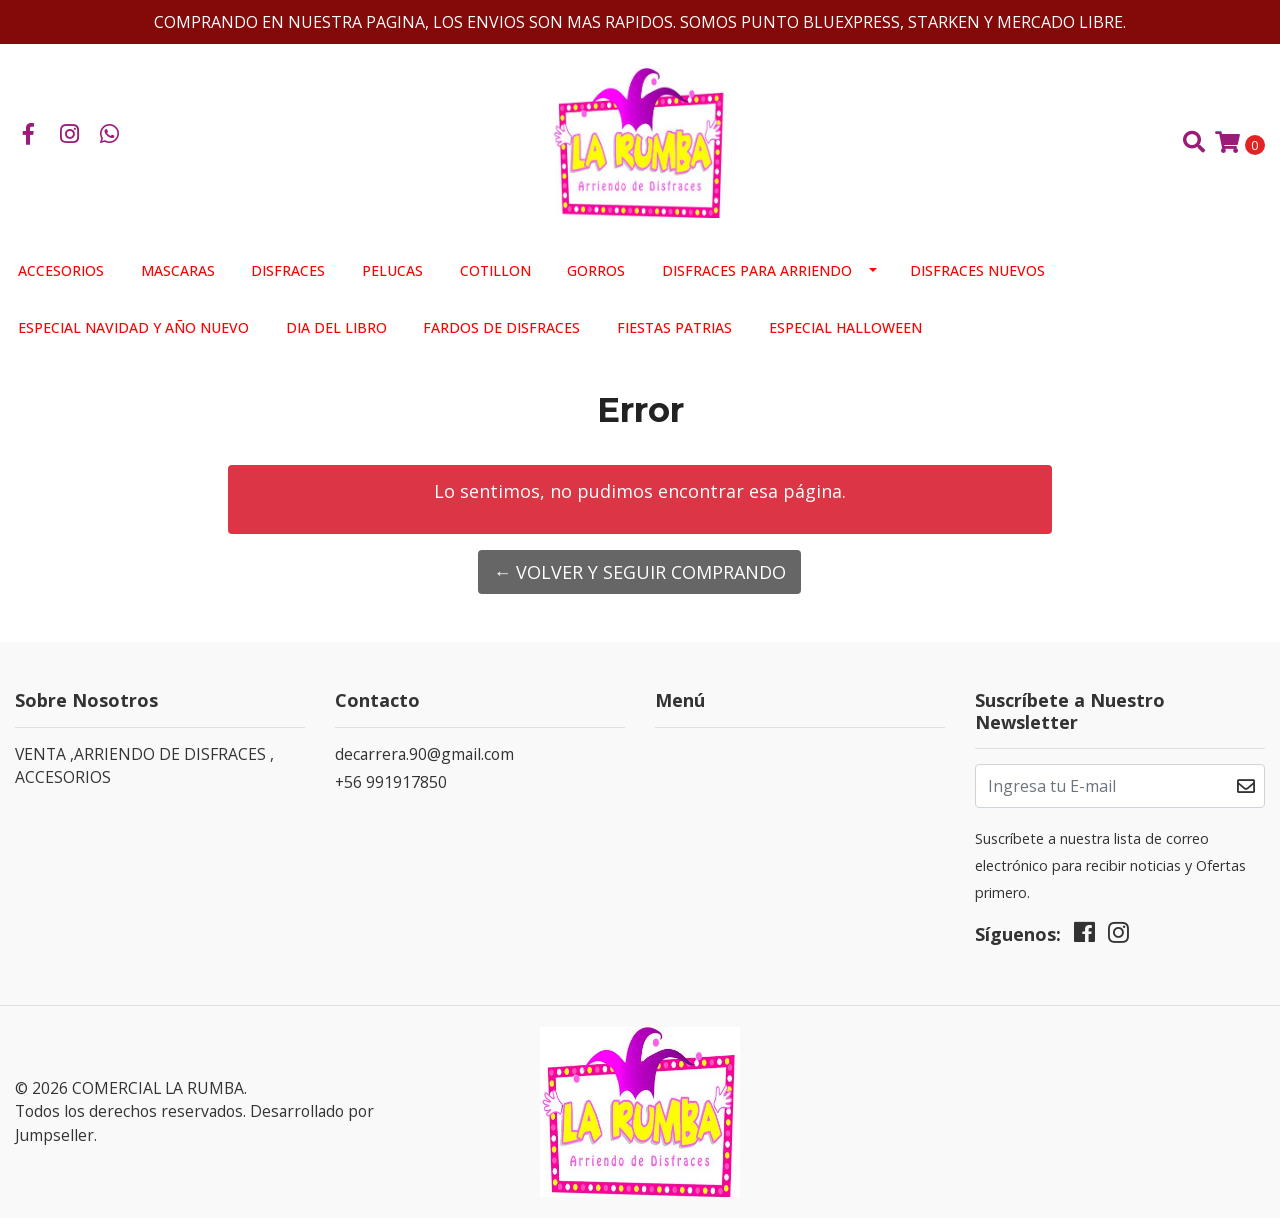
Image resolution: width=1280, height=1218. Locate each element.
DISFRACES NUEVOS (977, 270)
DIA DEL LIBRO (336, 327)
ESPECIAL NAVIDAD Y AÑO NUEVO (133, 327)
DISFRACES (288, 270)
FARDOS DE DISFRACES (501, 327)
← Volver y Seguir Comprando (639, 572)
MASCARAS (178, 270)
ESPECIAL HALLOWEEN (845, 327)
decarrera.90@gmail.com (424, 754)
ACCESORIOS (61, 270)
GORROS (596, 270)
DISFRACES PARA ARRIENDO (757, 270)
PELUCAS (392, 270)
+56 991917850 (391, 782)
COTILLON (495, 270)
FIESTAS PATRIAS (674, 327)
